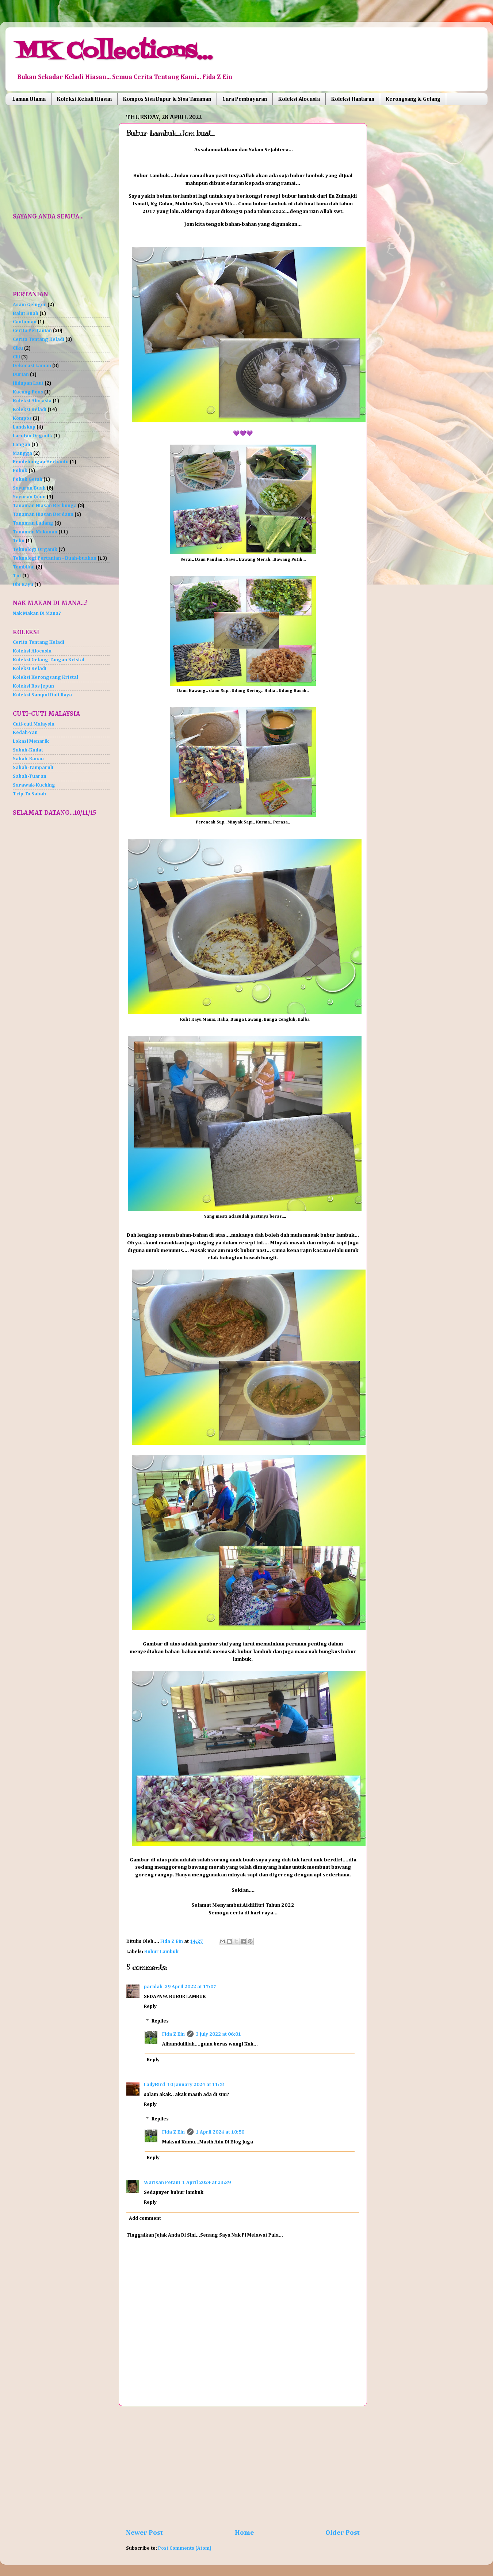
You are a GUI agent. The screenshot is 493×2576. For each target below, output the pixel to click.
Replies (160, 2021)
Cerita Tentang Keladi (38, 339)
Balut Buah (25, 313)
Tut (17, 575)
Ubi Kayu (23, 584)
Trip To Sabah (29, 793)
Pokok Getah (27, 479)
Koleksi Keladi (29, 409)
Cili (16, 356)
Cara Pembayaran (244, 99)
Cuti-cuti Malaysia (33, 724)
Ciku (18, 348)
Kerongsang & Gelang (413, 99)
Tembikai (24, 567)
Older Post (342, 2532)
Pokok (20, 470)
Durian (21, 374)
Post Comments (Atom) (184, 2548)
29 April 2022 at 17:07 (190, 1986)
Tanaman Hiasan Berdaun (43, 514)
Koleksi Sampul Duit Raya (42, 694)
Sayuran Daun (29, 496)
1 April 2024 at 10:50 (220, 2132)
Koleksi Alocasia (299, 99)
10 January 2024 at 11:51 (196, 2084)
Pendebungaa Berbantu (41, 461)
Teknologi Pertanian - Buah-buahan (54, 558)
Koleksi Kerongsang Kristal (45, 677)
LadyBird (154, 2084)
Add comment (145, 2218)
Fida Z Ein (173, 2034)
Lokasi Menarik (31, 741)
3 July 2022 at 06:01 (218, 2034)
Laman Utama (29, 99)
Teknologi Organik (35, 549)
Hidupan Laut (28, 383)
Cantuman (25, 321)
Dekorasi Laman (32, 365)
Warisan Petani (162, 2182)
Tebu (18, 540)
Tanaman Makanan (35, 531)
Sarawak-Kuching (34, 785)
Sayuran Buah (29, 488)
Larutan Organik (32, 435)
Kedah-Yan (25, 732)
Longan (21, 444)
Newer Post (144, 2532)
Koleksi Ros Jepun (33, 686)
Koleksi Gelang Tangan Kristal (48, 659)
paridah (153, 1986)
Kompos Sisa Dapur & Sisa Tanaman (167, 99)
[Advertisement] (243, 2467)
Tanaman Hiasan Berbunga (45, 505)
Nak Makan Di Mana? (37, 613)
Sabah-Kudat (28, 750)
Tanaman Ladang (33, 523)
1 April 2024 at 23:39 (206, 2182)
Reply (150, 2006)
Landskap (24, 427)
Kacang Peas (28, 392)
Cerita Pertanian (32, 330)
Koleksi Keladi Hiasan (84, 99)
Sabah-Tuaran (29, 776)
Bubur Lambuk (161, 1951)
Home (244, 2532)
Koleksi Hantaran (352, 99)
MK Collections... (114, 52)
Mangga (22, 453)
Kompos (22, 418)
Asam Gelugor (29, 304)
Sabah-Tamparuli (33, 767)
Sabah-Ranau (28, 758)
